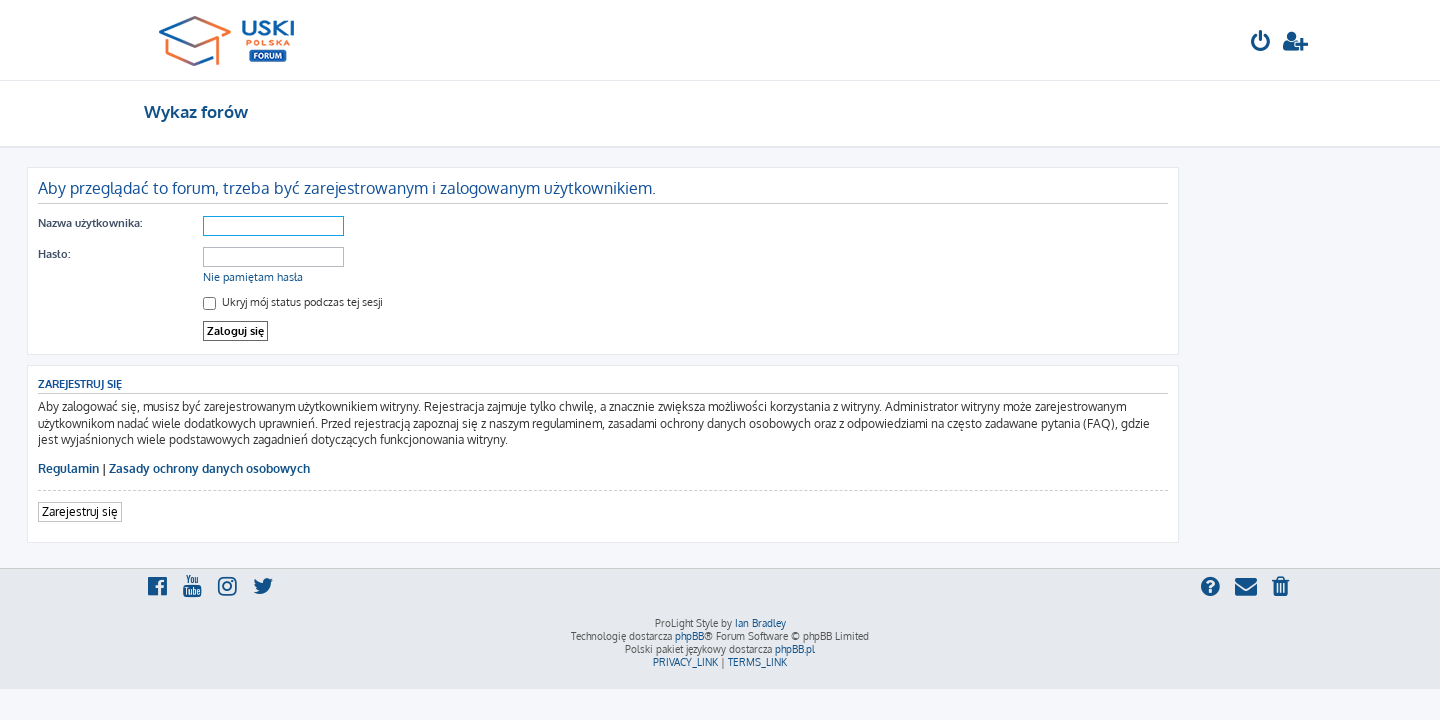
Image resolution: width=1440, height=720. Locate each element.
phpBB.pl (795, 649)
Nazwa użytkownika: (207, 223)
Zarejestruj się (197, 511)
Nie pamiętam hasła (370, 277)
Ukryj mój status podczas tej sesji (410, 302)
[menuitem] (1261, 43)
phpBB (689, 636)
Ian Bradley (760, 623)
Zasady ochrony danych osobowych (326, 468)
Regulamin (185, 468)
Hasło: (171, 254)
